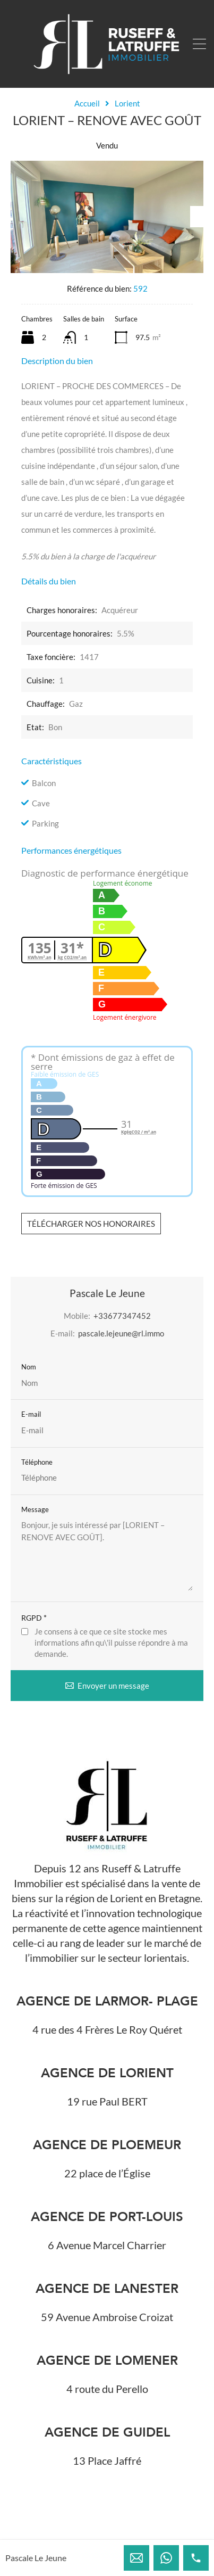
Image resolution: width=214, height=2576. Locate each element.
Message (35, 1510)
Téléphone (37, 1462)
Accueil (87, 103)
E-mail (31, 1414)
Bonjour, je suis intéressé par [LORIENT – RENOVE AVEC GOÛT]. (107, 1555)
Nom (28, 1367)
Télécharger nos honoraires (91, 1223)
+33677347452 (122, 1315)
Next (196, 216)
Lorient (127, 103)
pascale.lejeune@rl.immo (121, 1333)
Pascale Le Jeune (35, 2558)
